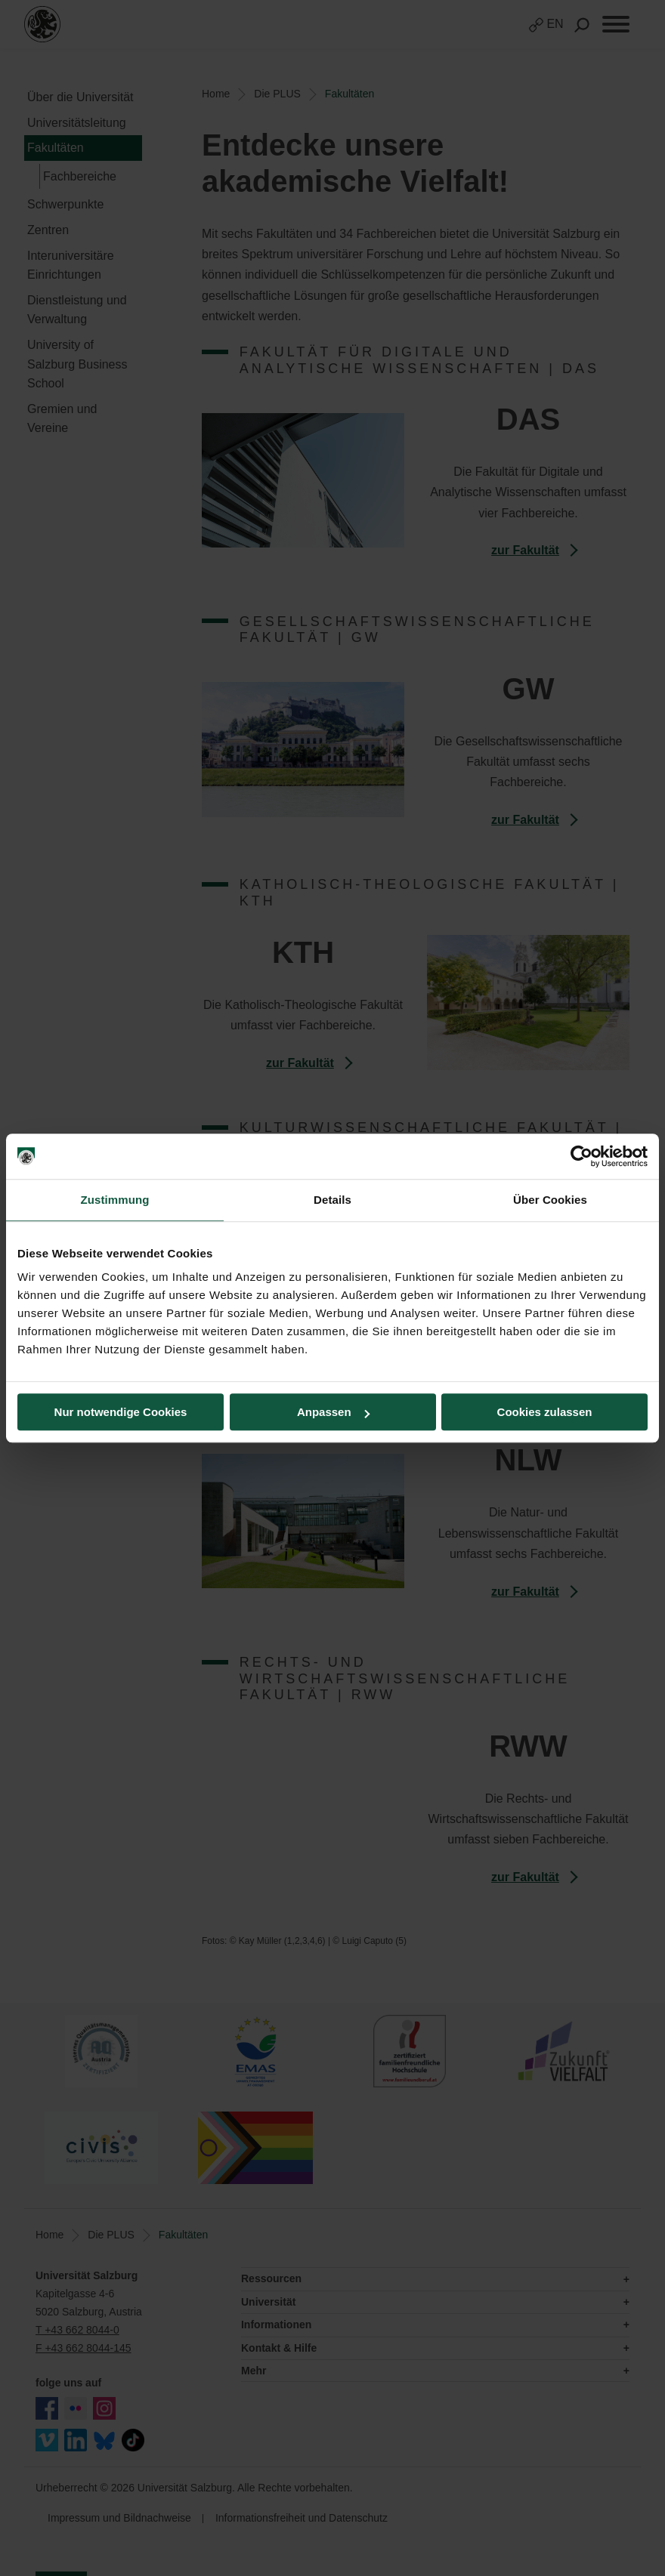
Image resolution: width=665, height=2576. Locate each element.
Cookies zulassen (544, 1411)
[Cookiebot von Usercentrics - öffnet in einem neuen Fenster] (581, 1156)
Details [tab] (332, 1199)
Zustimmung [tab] (115, 1199)
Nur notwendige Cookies (120, 1411)
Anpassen (333, 1411)
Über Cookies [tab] (550, 1199)
